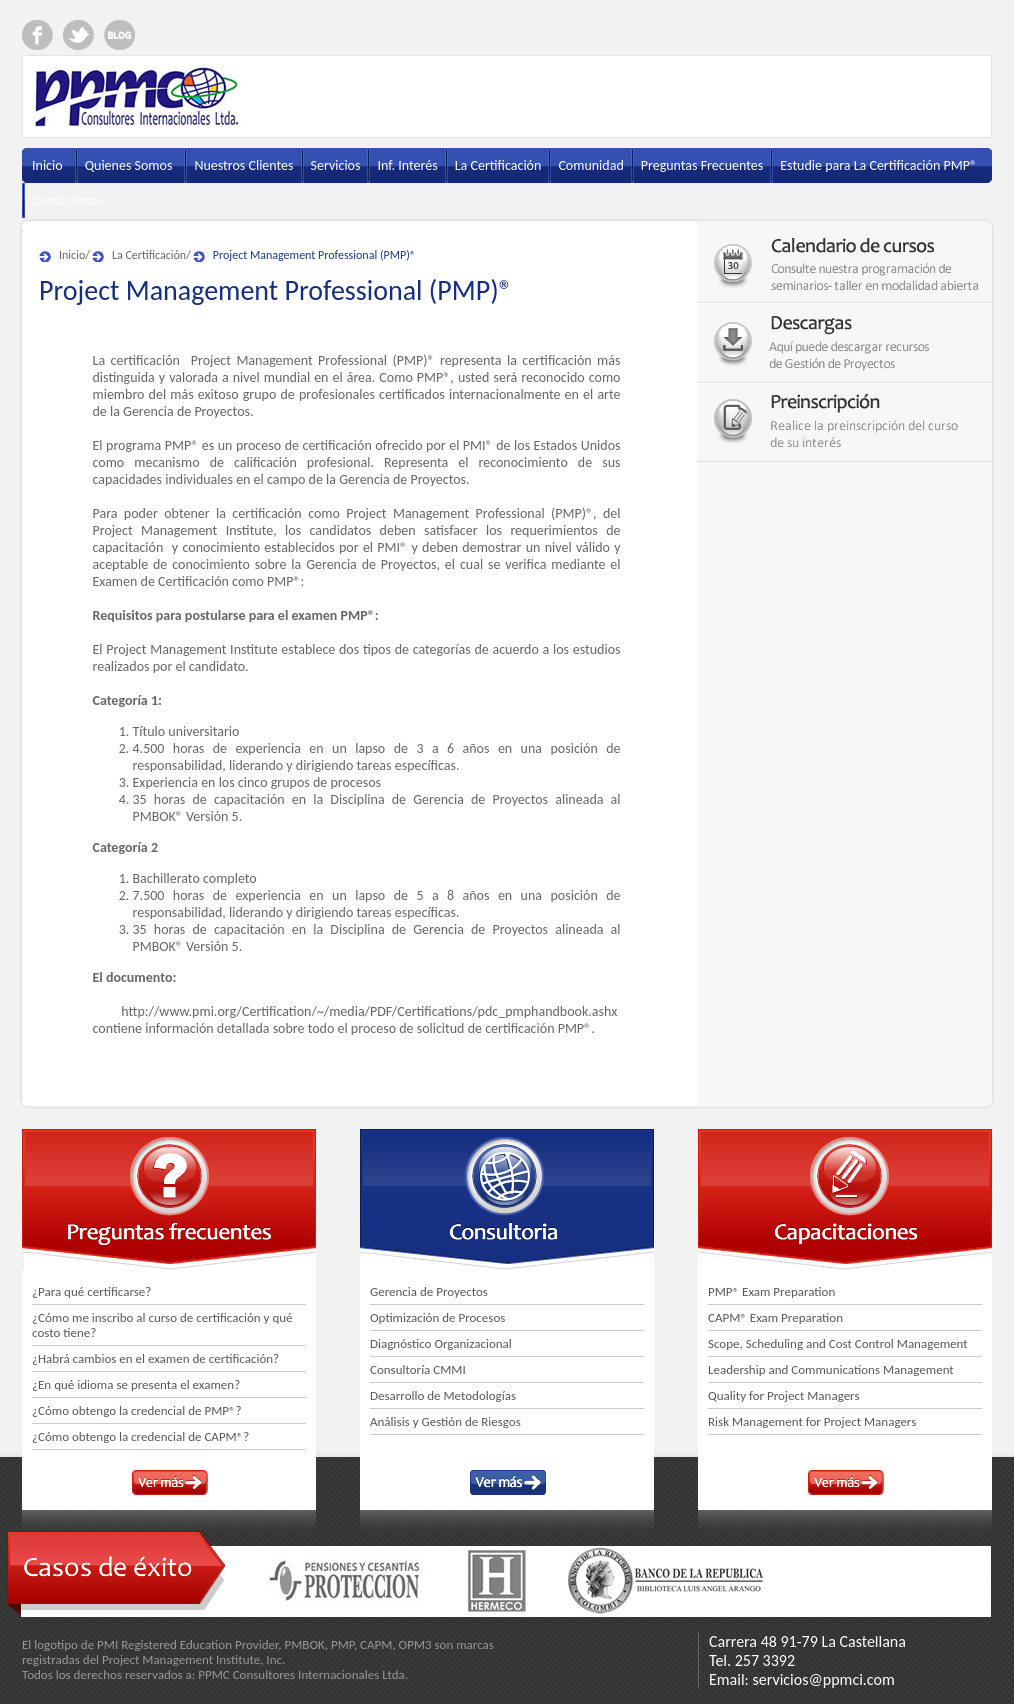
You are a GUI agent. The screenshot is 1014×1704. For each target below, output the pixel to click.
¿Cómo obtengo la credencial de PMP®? (137, 1410)
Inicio (72, 255)
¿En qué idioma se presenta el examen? (136, 1384)
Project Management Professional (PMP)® (314, 255)
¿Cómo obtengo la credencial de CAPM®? (140, 1436)
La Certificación (149, 255)
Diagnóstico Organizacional (441, 1343)
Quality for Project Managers (784, 1395)
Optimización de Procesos (437, 1317)
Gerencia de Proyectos (429, 1291)
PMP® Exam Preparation (771, 1291)
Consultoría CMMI (418, 1369)
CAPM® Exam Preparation (775, 1317)
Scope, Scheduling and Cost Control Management (838, 1343)
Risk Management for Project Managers (812, 1421)
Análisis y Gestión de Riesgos (445, 1421)
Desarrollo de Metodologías (443, 1395)
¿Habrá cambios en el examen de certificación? (155, 1358)
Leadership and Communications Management (831, 1369)
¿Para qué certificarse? (91, 1291)
